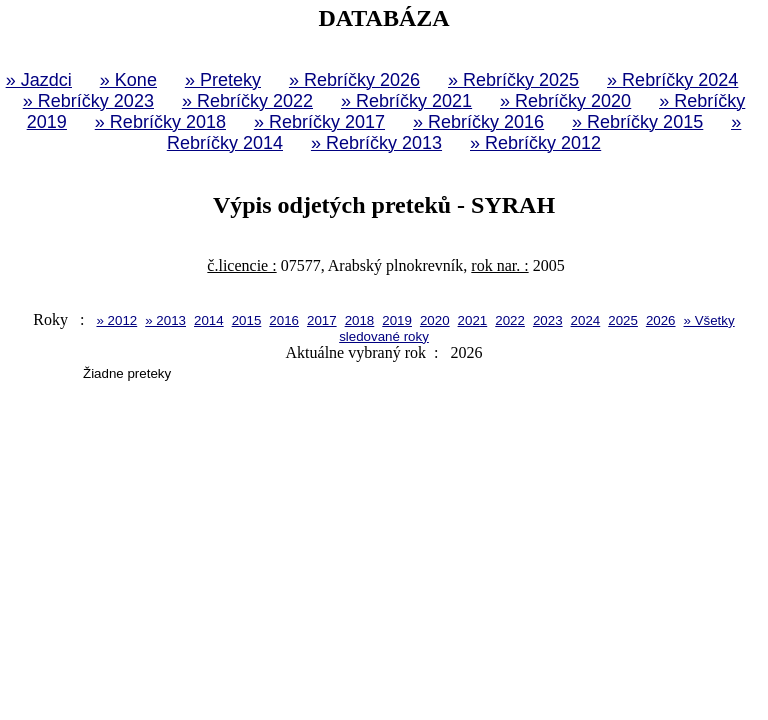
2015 (247, 320)
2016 (284, 320)
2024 (586, 320)
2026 (661, 320)
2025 (623, 320)
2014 (209, 320)
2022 (510, 320)
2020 (435, 320)
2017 (322, 320)
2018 (360, 320)
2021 (473, 320)
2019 (397, 320)
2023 (548, 320)
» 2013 (165, 320)
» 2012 (116, 320)
